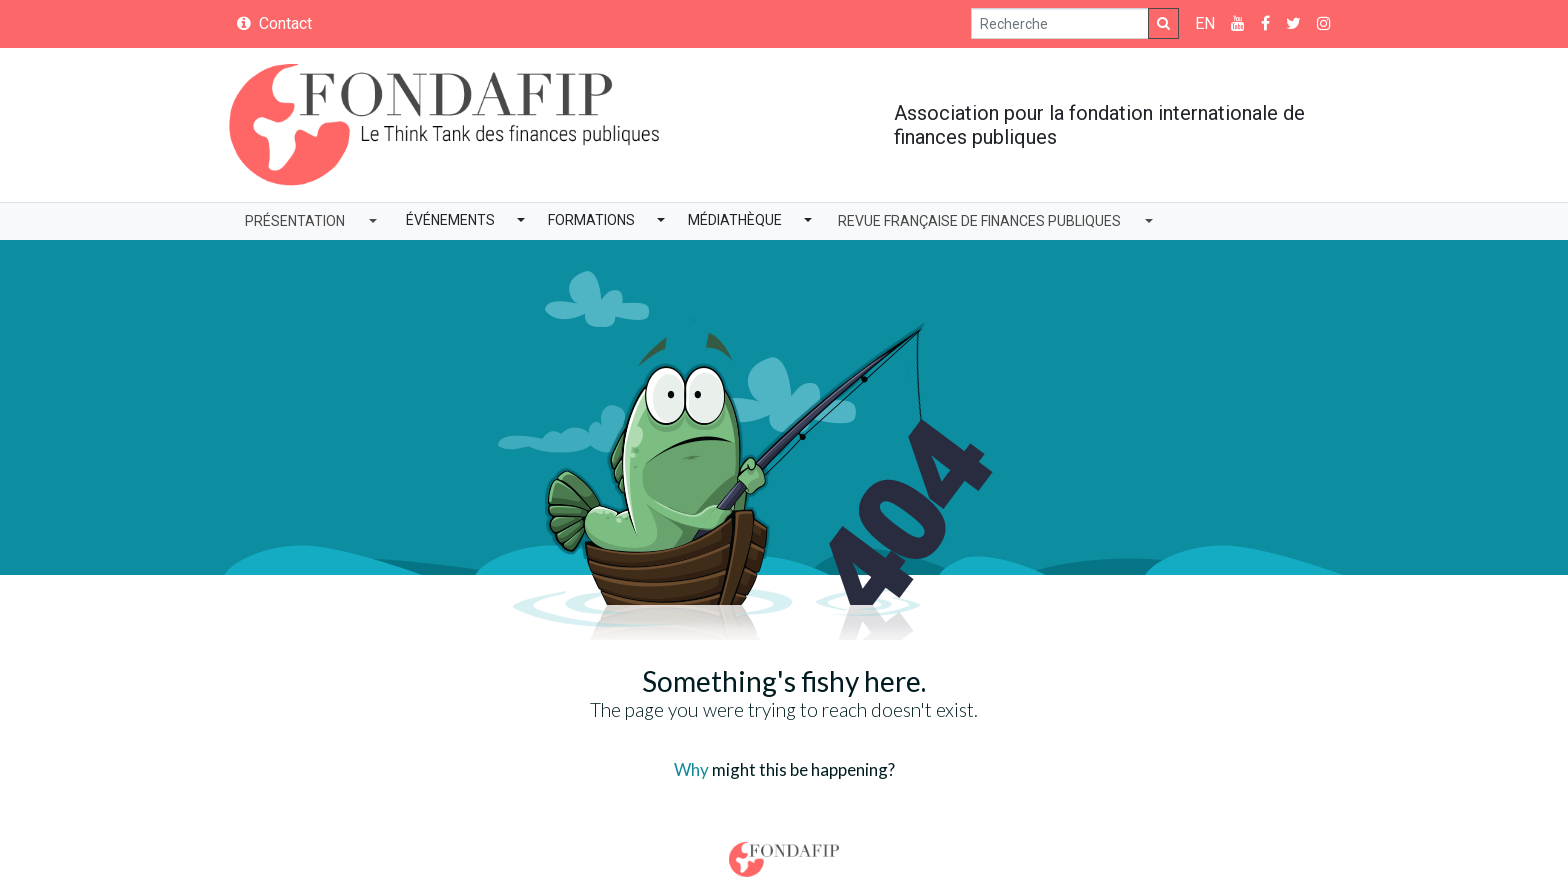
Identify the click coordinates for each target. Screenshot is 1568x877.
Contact (274, 23)
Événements (450, 220)
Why (691, 769)
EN (1205, 23)
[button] (521, 221)
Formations (591, 220)
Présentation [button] (295, 221)
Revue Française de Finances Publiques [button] (979, 221)
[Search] (1060, 23)
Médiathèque (735, 220)
